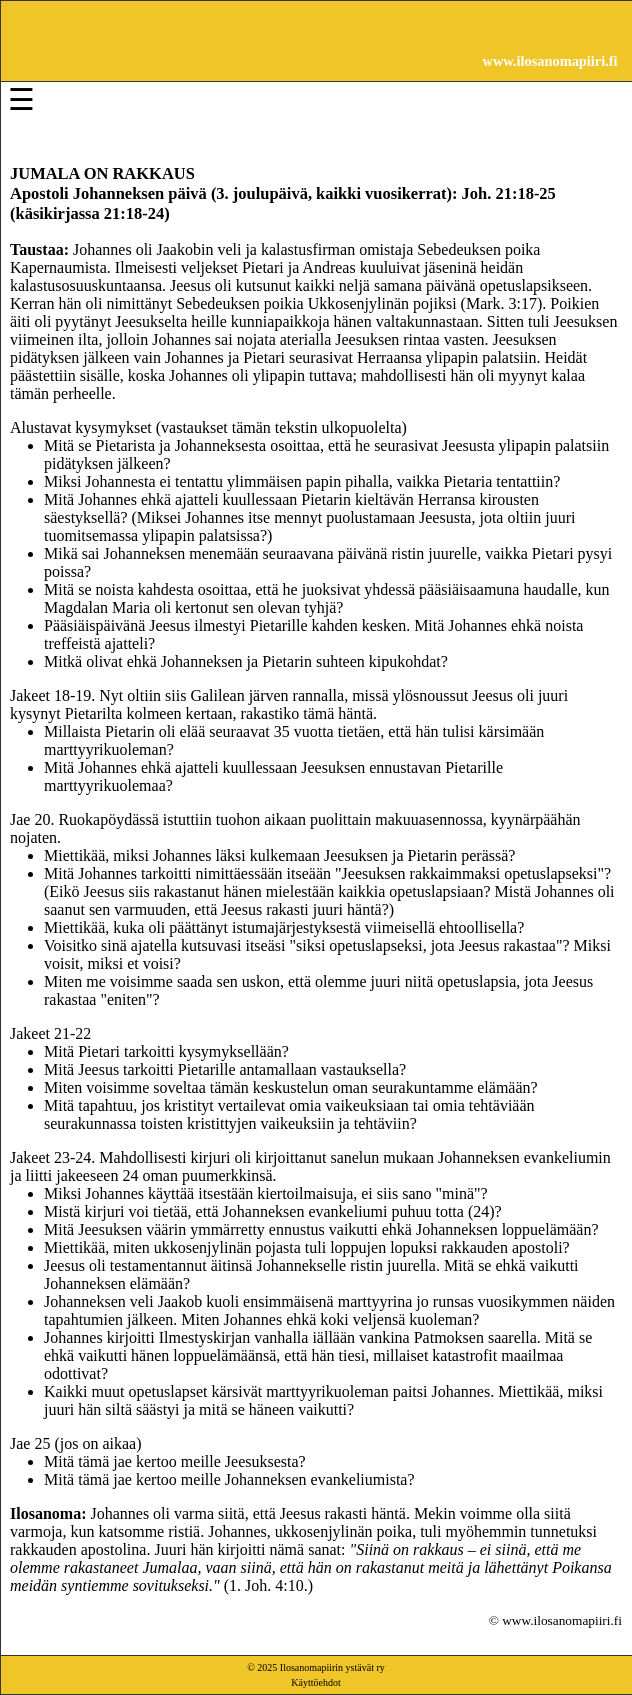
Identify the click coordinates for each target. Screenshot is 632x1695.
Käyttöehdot (315, 1682)
